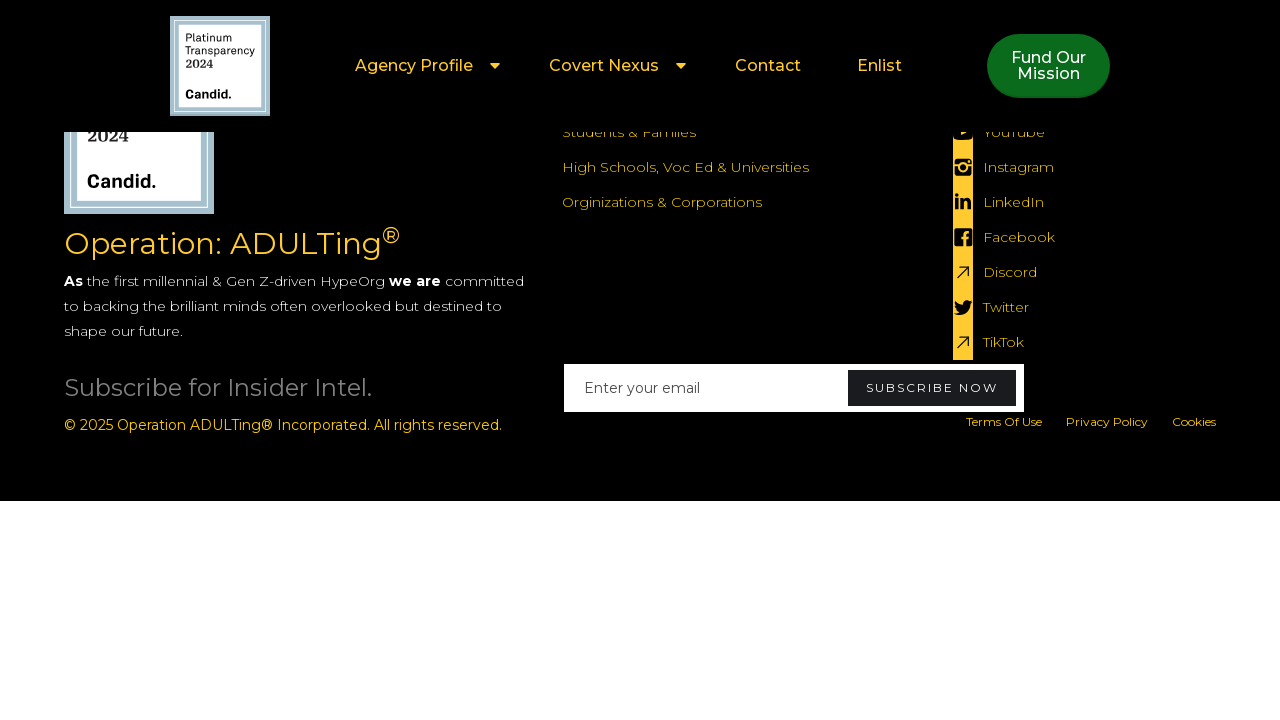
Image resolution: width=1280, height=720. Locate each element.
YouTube (1014, 132)
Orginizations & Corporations (662, 202)
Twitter (1006, 307)
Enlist (879, 65)
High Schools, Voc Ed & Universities (685, 167)
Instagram (1018, 167)
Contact (768, 65)
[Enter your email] (794, 388)
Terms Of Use (1004, 421)
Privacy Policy (1107, 421)
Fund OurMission (1048, 65)
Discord (1010, 272)
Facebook (1019, 237)
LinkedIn (1013, 202)
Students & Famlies (629, 132)
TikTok (1003, 342)
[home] (220, 66)
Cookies (1194, 421)
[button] (424, 66)
